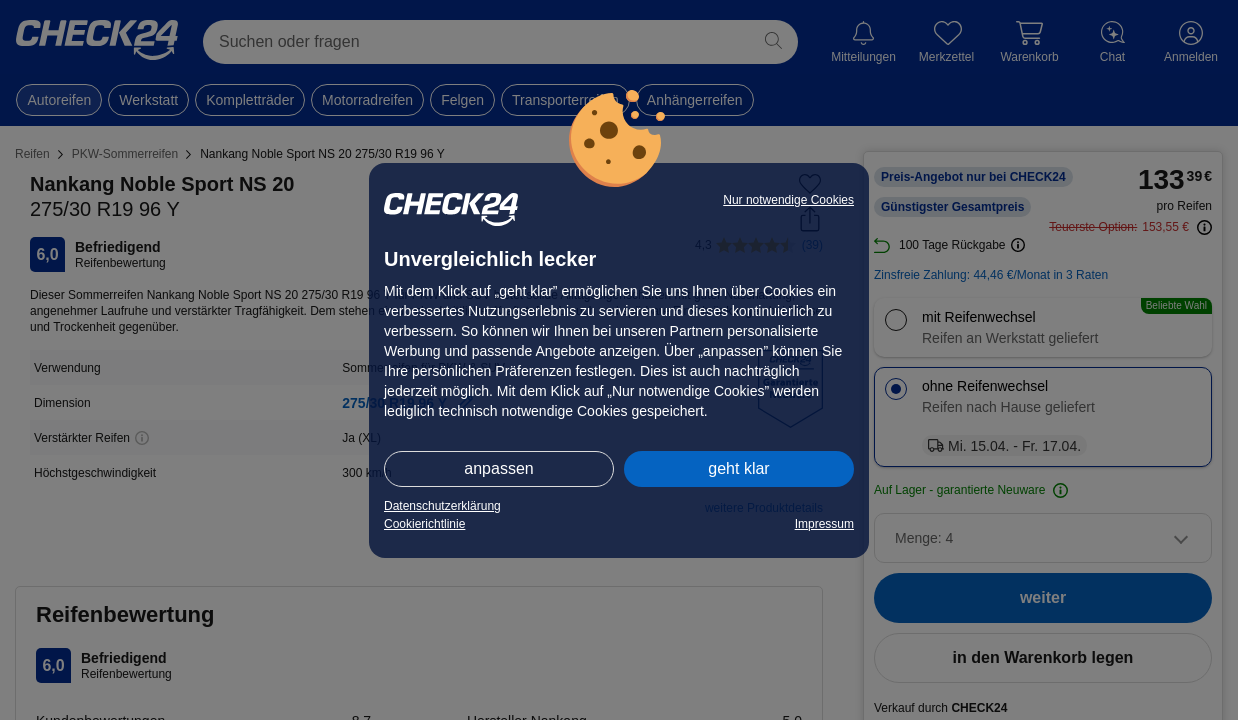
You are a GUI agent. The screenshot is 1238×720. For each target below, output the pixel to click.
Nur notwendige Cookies (788, 200)
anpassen (498, 468)
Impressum (824, 524)
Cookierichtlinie (424, 524)
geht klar (738, 468)
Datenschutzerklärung (442, 506)
